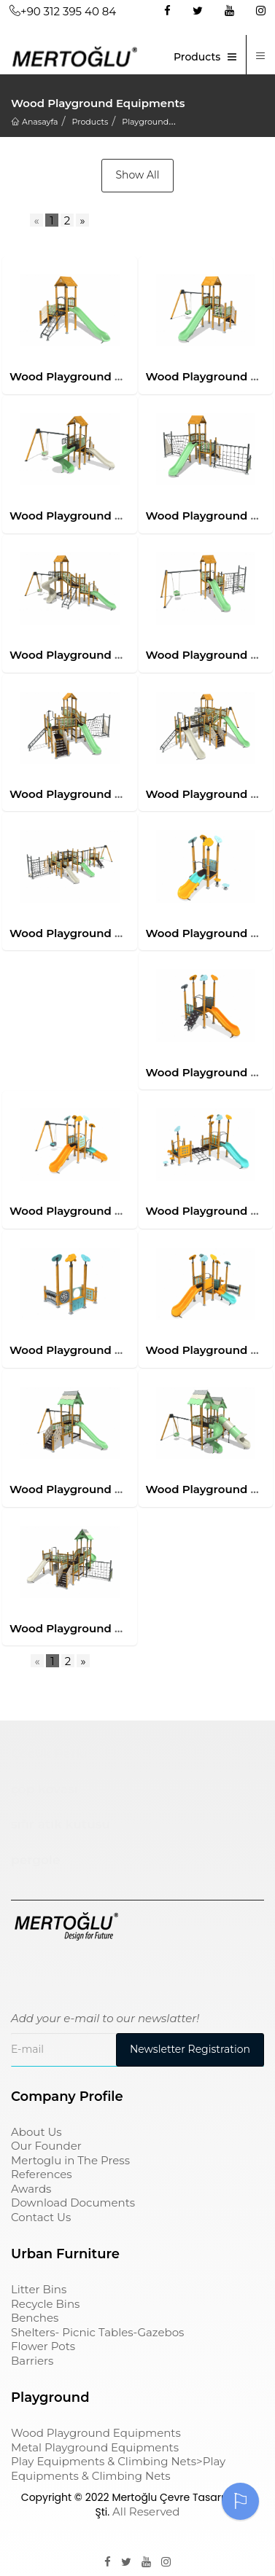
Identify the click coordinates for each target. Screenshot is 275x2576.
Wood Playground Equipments (96, 2433)
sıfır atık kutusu (60, 1824)
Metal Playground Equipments (95, 2447)
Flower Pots (43, 2346)
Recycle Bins (45, 2304)
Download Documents (73, 2202)
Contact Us (41, 2217)
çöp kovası (44, 1789)
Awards (31, 2189)
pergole (35, 1859)
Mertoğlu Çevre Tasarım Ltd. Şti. (174, 2504)
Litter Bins (38, 2289)
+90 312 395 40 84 (62, 11)
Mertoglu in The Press (70, 2160)
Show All (137, 174)
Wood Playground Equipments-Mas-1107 (122, 794)
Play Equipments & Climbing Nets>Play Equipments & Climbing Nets (118, 2468)
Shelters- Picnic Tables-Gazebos (97, 2332)
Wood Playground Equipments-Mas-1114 (121, 1350)
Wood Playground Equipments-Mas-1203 (124, 1628)
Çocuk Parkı (49, 1753)
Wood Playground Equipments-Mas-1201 (122, 1489)
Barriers (32, 2361)
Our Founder (46, 2146)
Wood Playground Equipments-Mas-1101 (121, 376)
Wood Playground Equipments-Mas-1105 (122, 655)
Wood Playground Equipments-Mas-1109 (123, 933)
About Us (36, 2132)
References (41, 2174)
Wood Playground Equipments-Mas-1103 (122, 515)
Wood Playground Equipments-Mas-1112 (121, 1211)
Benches (34, 2318)
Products (197, 56)
